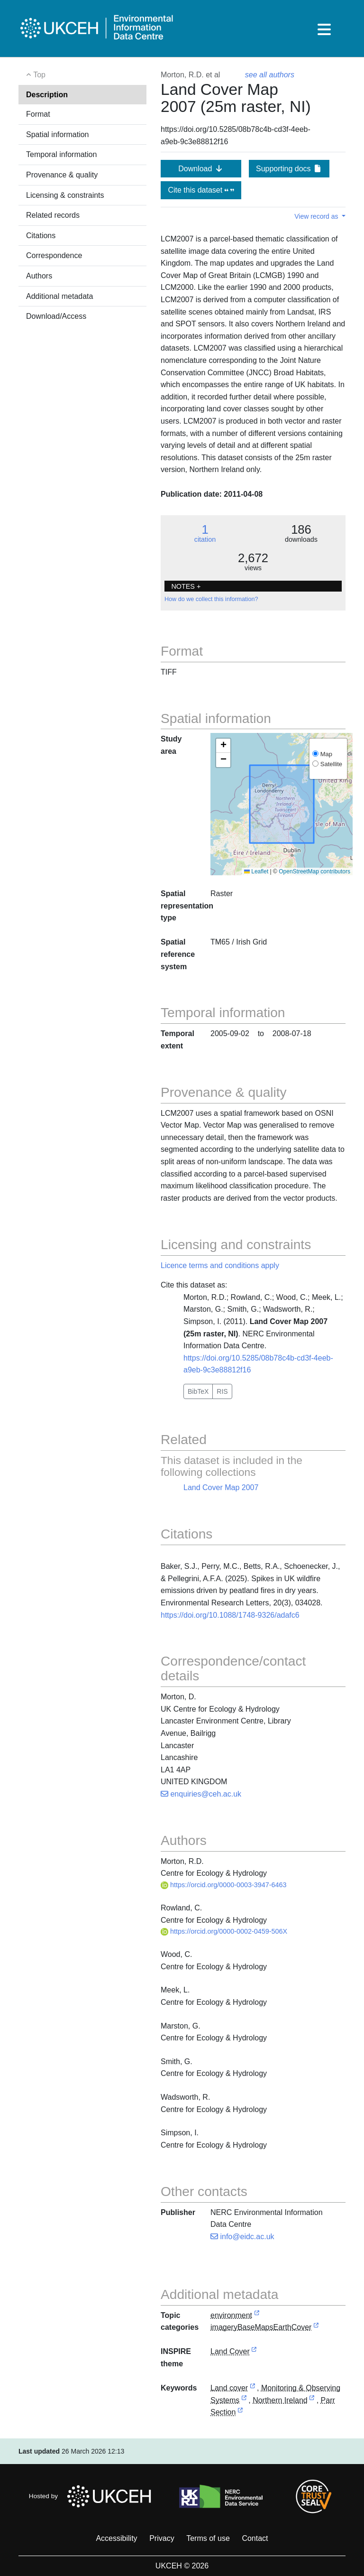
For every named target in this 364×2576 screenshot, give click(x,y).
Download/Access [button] (56, 316)
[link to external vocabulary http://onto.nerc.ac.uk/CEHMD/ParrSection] (240, 2412)
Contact (255, 2538)
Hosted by (92, 2496)
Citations (40, 236)
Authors (39, 276)
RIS (222, 1391)
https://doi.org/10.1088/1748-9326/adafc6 (230, 1615)
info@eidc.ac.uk (242, 2237)
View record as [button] (317, 216)
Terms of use (208, 2538)
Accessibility (116, 2538)
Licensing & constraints (65, 195)
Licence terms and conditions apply (220, 1265)
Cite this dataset (201, 190)
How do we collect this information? (211, 599)
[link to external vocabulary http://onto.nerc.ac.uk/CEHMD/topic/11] (252, 2388)
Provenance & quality (62, 175)
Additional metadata (59, 296)
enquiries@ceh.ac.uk (201, 1794)
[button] (223, 746)
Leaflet (256, 871)
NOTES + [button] (185, 586)
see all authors (269, 75)
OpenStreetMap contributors (314, 871)
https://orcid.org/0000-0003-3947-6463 (224, 1885)
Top (36, 75)
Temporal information (61, 154)
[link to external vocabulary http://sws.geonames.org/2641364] (311, 2400)
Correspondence (54, 255)
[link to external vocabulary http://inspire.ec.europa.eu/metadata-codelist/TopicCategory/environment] (257, 2315)
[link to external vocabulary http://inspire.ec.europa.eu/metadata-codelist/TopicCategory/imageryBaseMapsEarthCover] (316, 2327)
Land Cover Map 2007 (220, 1487)
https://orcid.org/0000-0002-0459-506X (224, 1931)
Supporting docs (289, 169)
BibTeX (198, 1391)
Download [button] (201, 169)
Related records (53, 215)
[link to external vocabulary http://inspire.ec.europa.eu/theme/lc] (254, 2351)
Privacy (161, 2538)
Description (47, 95)
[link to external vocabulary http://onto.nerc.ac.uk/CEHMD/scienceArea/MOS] (244, 2400)
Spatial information (57, 134)
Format (38, 114)
